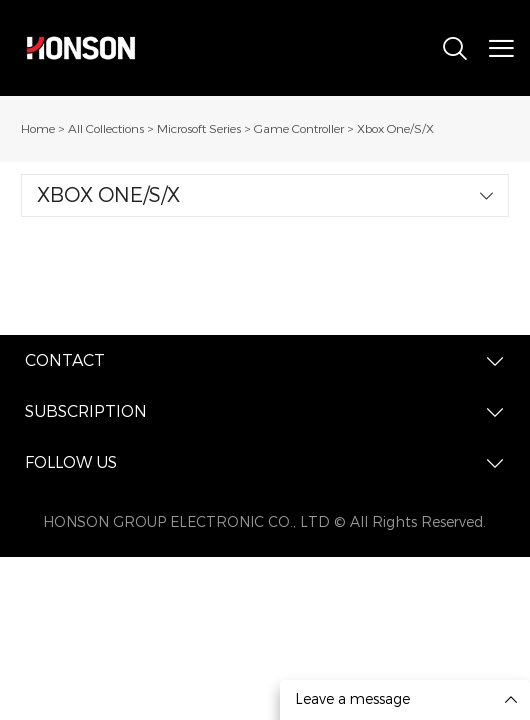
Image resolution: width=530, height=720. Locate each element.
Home (38, 129)
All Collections (106, 129)
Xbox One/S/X (395, 129)
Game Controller (299, 129)
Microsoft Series (199, 129)
